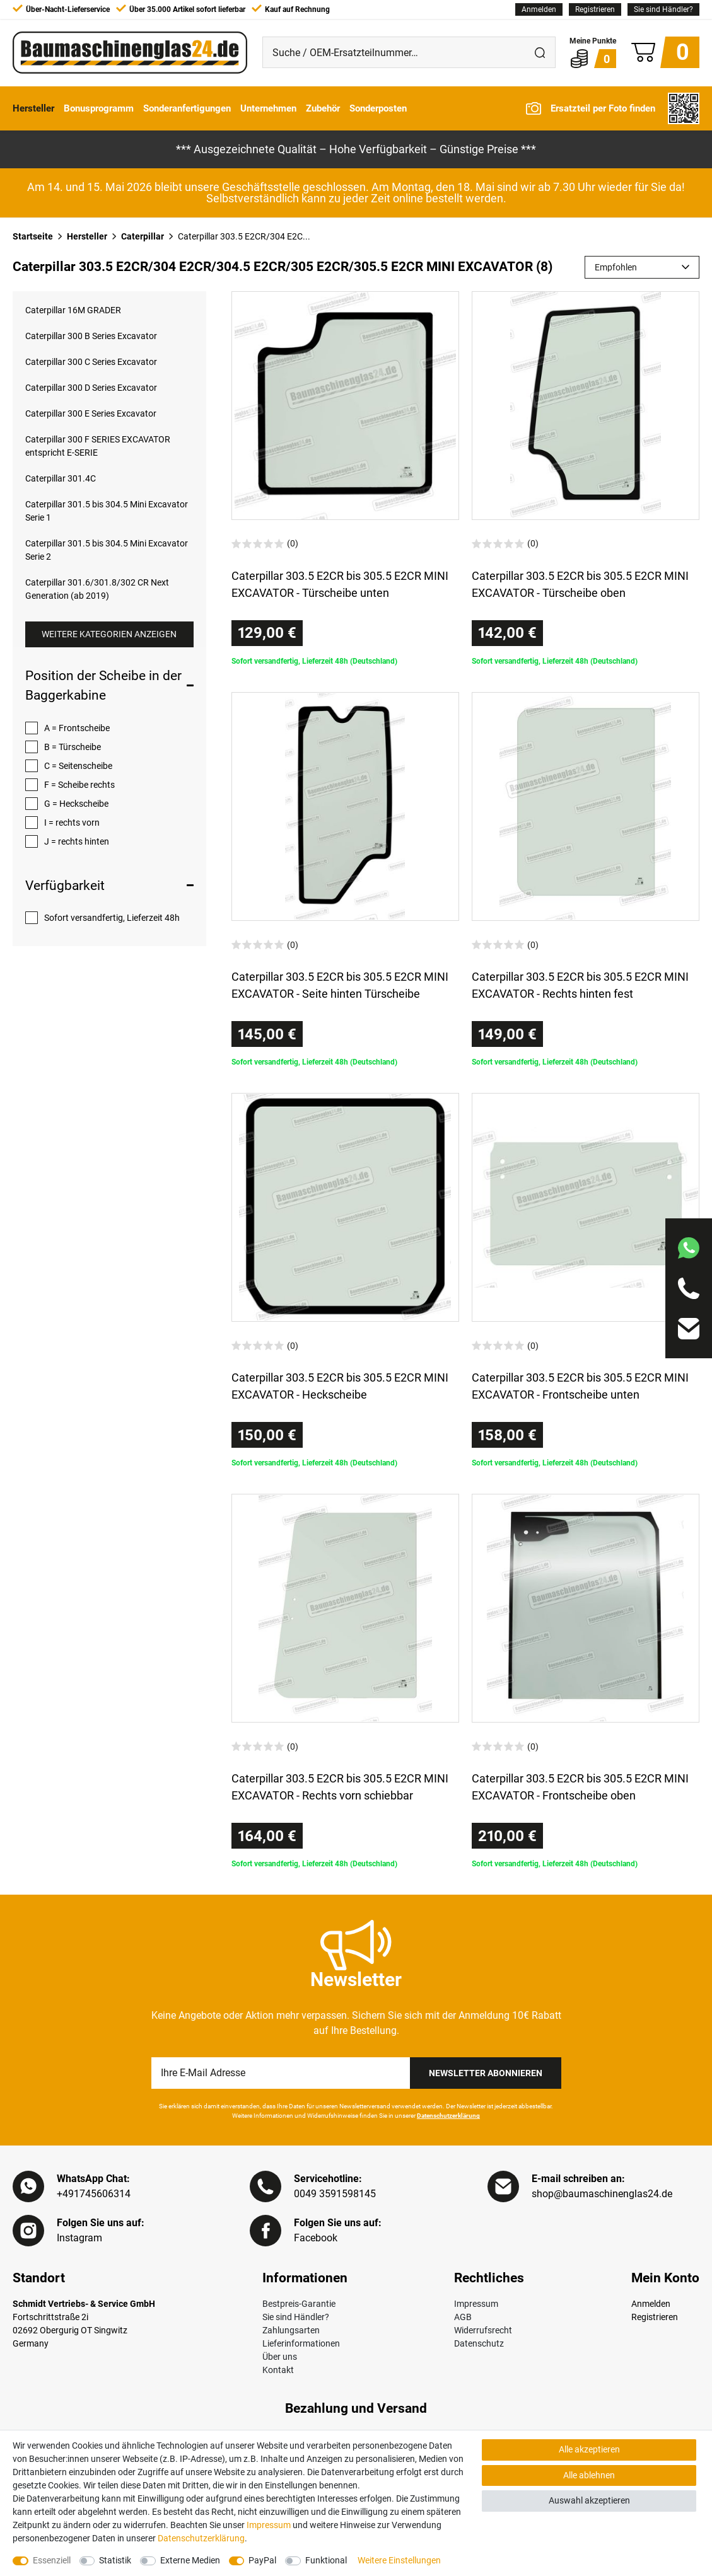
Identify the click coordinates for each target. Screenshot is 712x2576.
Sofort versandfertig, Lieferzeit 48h (112, 918)
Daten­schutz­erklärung (201, 2538)
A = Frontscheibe (77, 728)
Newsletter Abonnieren (485, 2073)
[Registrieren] (595, 9)
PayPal (262, 2560)
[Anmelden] (539, 9)
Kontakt (278, 2370)
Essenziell (52, 2560)
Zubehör (323, 108)
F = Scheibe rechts (79, 785)
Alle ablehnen (589, 2475)
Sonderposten (378, 108)
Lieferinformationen (301, 2343)
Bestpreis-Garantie (299, 2304)
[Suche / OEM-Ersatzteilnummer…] (394, 52)
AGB (463, 2317)
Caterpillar (142, 236)
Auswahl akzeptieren (589, 2500)
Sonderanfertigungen (187, 108)
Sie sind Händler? (663, 9)
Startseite (33, 236)
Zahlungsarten (291, 2330)
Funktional (326, 2560)
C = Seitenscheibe (78, 766)
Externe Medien (190, 2560)
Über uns (279, 2357)
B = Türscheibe (72, 747)
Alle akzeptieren (589, 2449)
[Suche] (540, 52)
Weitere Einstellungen (399, 2560)
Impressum (476, 2304)
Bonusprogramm (99, 108)
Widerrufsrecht (483, 2330)
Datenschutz (479, 2343)
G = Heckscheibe (76, 804)
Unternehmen (268, 108)
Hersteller (33, 108)
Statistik (115, 2560)
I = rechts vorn (72, 822)
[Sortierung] (642, 267)
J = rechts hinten (76, 841)
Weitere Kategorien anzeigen (109, 634)
